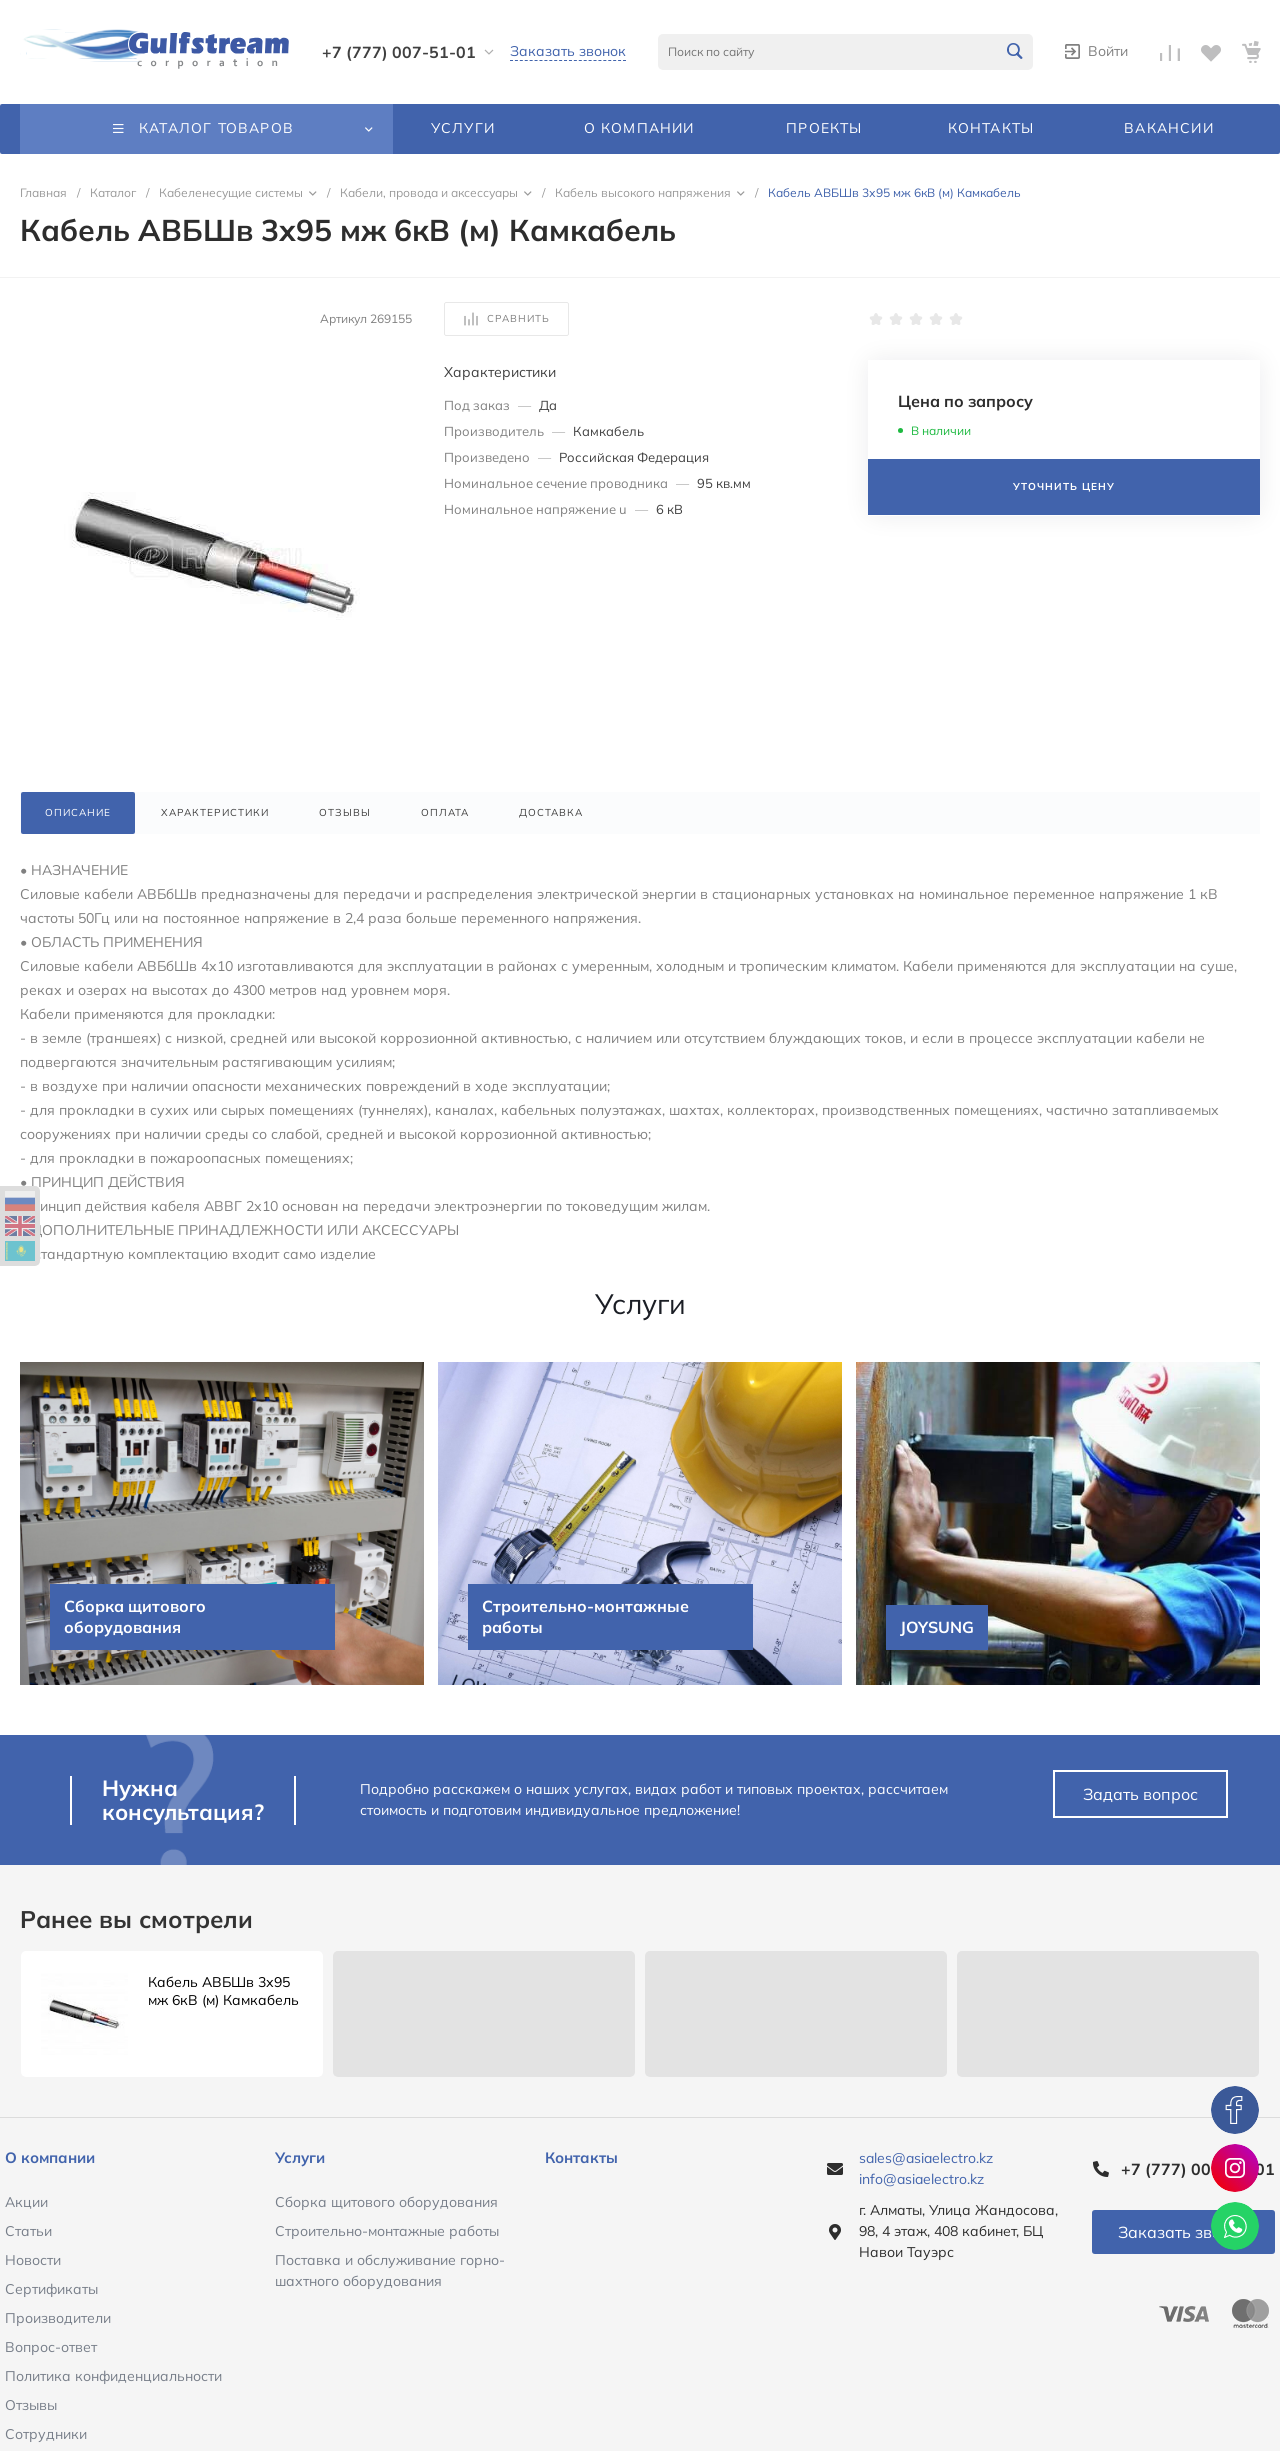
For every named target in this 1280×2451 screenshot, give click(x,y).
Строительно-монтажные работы (387, 2231)
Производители (58, 2318)
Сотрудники (46, 2434)
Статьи (28, 2231)
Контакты (581, 2157)
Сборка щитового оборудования (386, 2202)
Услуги (300, 2157)
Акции (26, 2202)
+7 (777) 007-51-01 (399, 52)
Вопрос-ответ (51, 2347)
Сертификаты (51, 2289)
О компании (50, 2157)
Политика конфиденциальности (113, 2376)
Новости (33, 2260)
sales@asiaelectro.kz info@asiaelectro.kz (926, 2168)
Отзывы (31, 2405)
